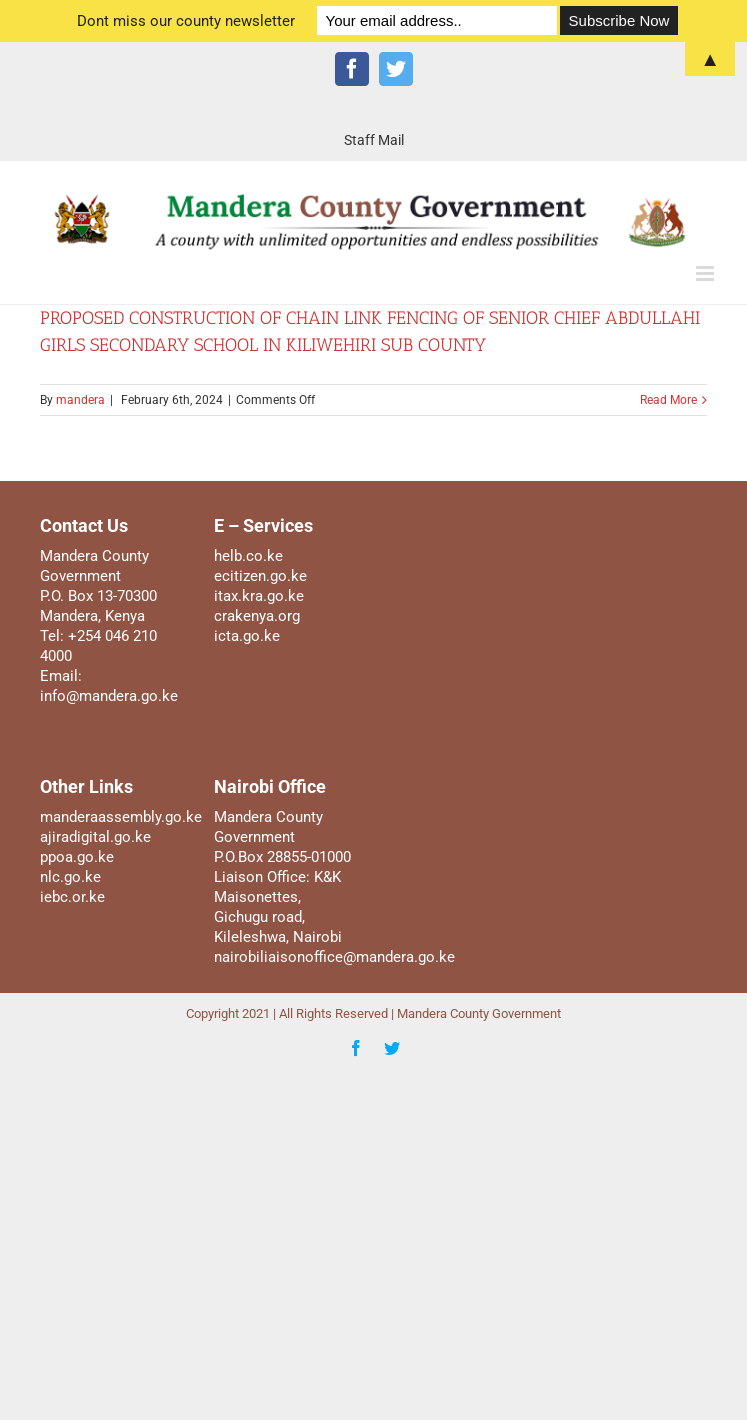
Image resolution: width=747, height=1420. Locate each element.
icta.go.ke (247, 636)
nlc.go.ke (70, 877)
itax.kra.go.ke (259, 596)
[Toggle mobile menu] (706, 273)
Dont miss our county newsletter (186, 21)
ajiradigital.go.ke (95, 837)
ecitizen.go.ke (260, 576)
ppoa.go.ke (77, 857)
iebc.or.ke (72, 897)
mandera (80, 400)
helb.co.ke (248, 556)
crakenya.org (257, 616)
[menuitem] (374, 140)
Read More (668, 400)
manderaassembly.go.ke (121, 817)
